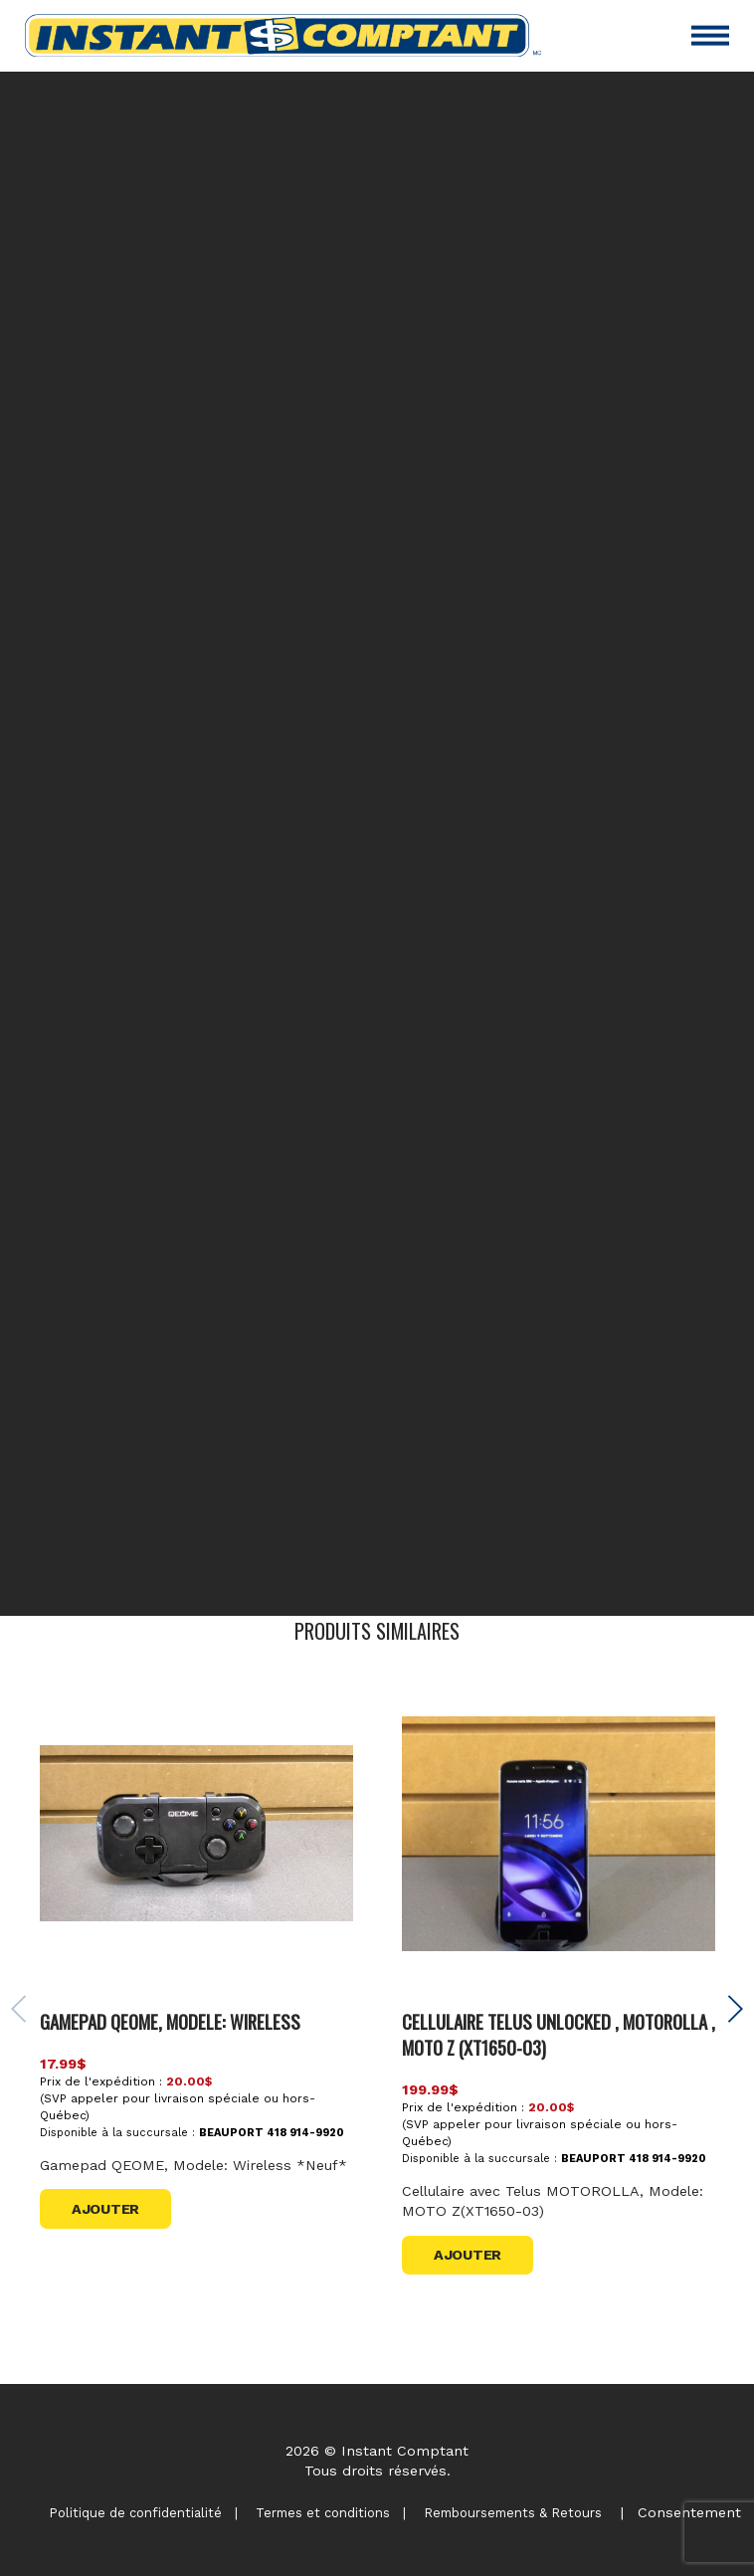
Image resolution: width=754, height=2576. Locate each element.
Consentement (689, 2512)
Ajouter (105, 2209)
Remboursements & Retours (513, 2512)
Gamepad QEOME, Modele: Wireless (170, 2021)
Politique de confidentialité (135, 2512)
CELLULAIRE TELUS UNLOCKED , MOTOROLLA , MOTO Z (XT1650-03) (558, 2034)
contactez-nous (564, 1557)
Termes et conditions (323, 2512)
